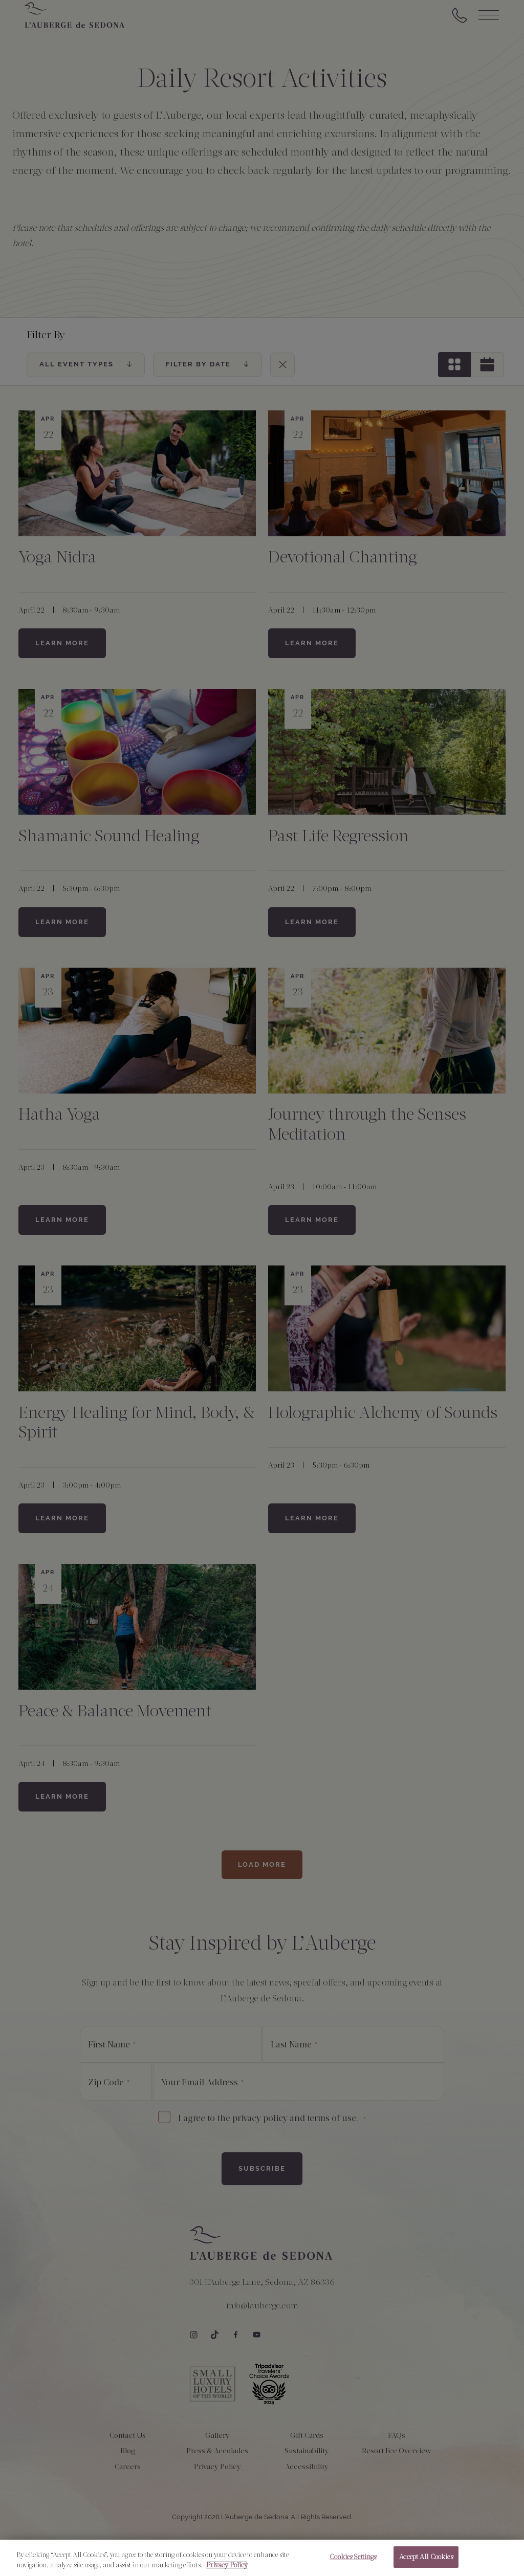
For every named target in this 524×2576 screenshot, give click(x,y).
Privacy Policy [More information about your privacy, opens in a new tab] (227, 2570)
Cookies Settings (353, 2563)
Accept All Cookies (425, 2563)
